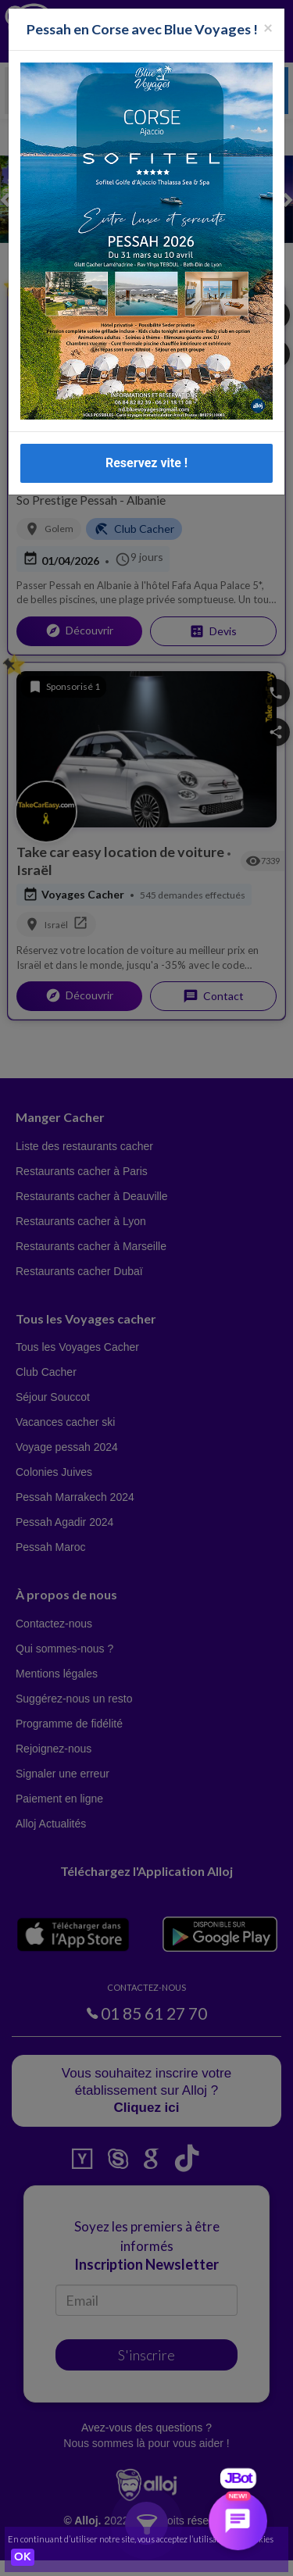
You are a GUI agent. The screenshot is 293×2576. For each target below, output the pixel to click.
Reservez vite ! (146, 463)
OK (22, 2557)
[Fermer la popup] (268, 27)
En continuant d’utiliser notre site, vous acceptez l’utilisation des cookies (140, 2539)
